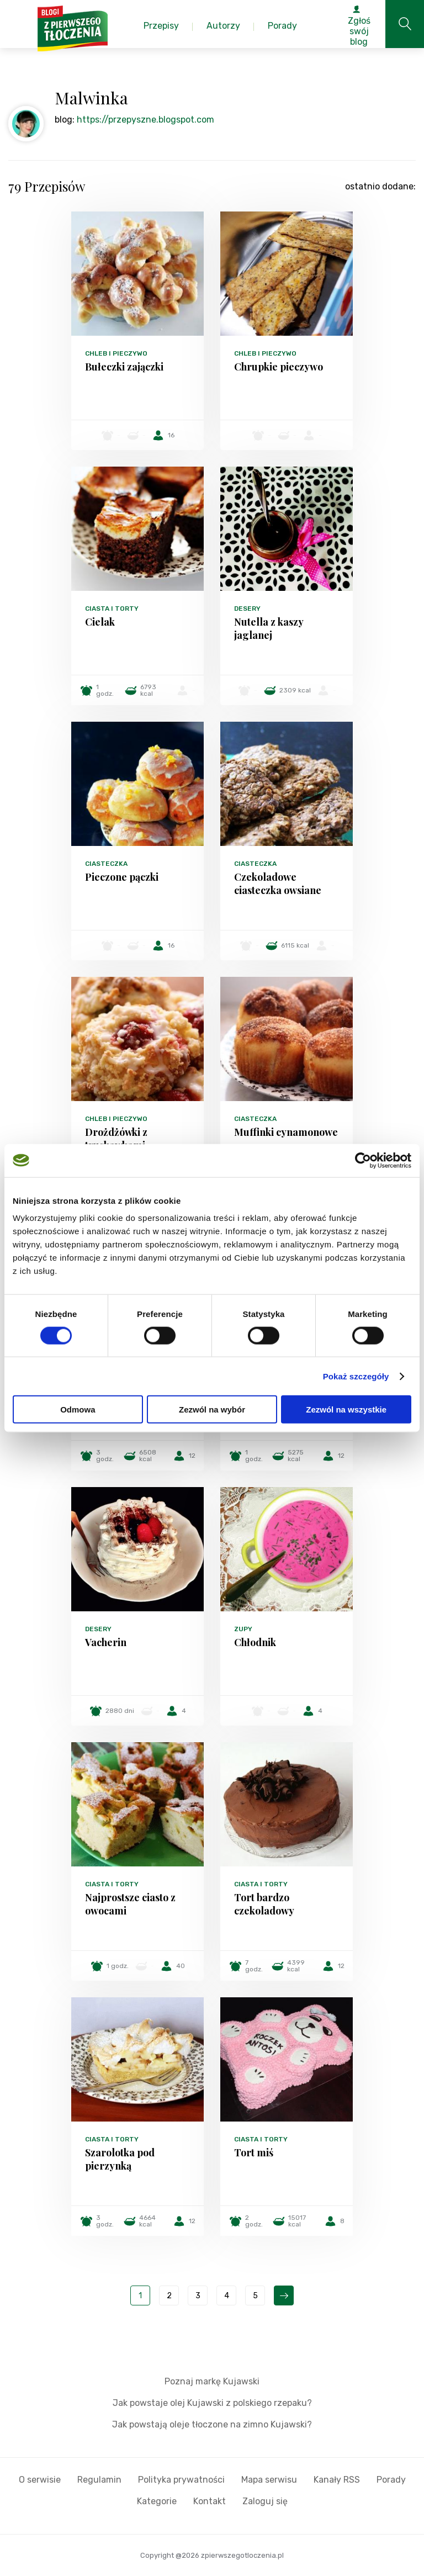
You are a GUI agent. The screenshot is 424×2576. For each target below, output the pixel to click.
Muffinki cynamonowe (286, 1132)
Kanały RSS (337, 2479)
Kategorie (157, 2501)
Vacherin (105, 1642)
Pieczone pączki (121, 877)
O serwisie (40, 2479)
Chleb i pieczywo (116, 353)
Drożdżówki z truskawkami (116, 1138)
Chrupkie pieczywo (278, 366)
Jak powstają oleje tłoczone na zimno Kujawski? (212, 2424)
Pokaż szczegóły (356, 1375)
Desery (247, 608)
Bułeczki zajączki (124, 366)
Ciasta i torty (112, 608)
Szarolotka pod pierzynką (120, 2159)
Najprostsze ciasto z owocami (130, 1904)
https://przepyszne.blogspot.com (145, 119)
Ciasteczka (106, 864)
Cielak (100, 621)
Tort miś (253, 2152)
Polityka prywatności (181, 2479)
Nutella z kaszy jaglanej (268, 628)
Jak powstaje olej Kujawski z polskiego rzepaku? (212, 2403)
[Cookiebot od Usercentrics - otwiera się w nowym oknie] (363, 1160)
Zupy (243, 1629)
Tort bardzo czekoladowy (264, 1904)
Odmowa (77, 1409)
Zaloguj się (265, 2501)
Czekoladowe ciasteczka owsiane (277, 883)
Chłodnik (255, 1642)
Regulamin (99, 2479)
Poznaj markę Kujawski (212, 2381)
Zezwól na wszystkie (346, 1409)
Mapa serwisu (269, 2479)
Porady (391, 2479)
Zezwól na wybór (212, 1409)
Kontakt (209, 2501)
